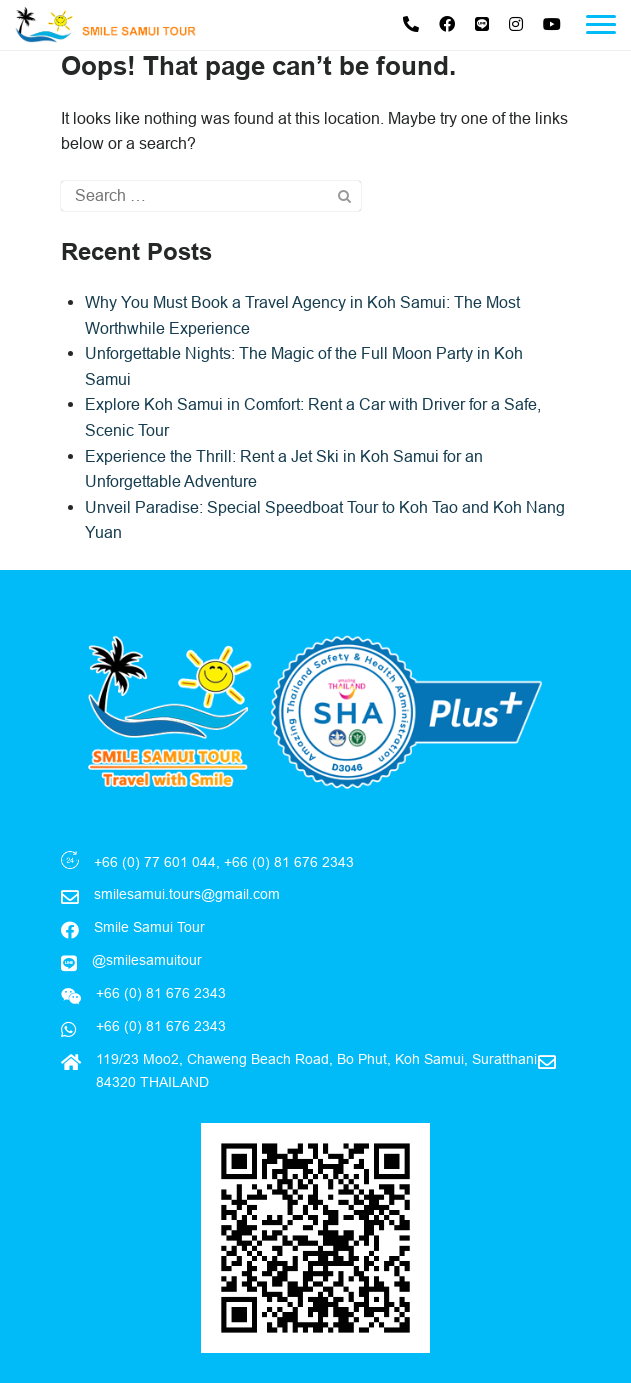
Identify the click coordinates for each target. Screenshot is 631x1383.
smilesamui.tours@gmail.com (187, 894)
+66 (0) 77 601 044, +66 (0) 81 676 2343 (224, 862)
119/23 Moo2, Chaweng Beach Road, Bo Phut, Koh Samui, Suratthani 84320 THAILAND (316, 1070)
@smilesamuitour (147, 960)
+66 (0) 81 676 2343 (159, 1026)
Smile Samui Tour (149, 927)
